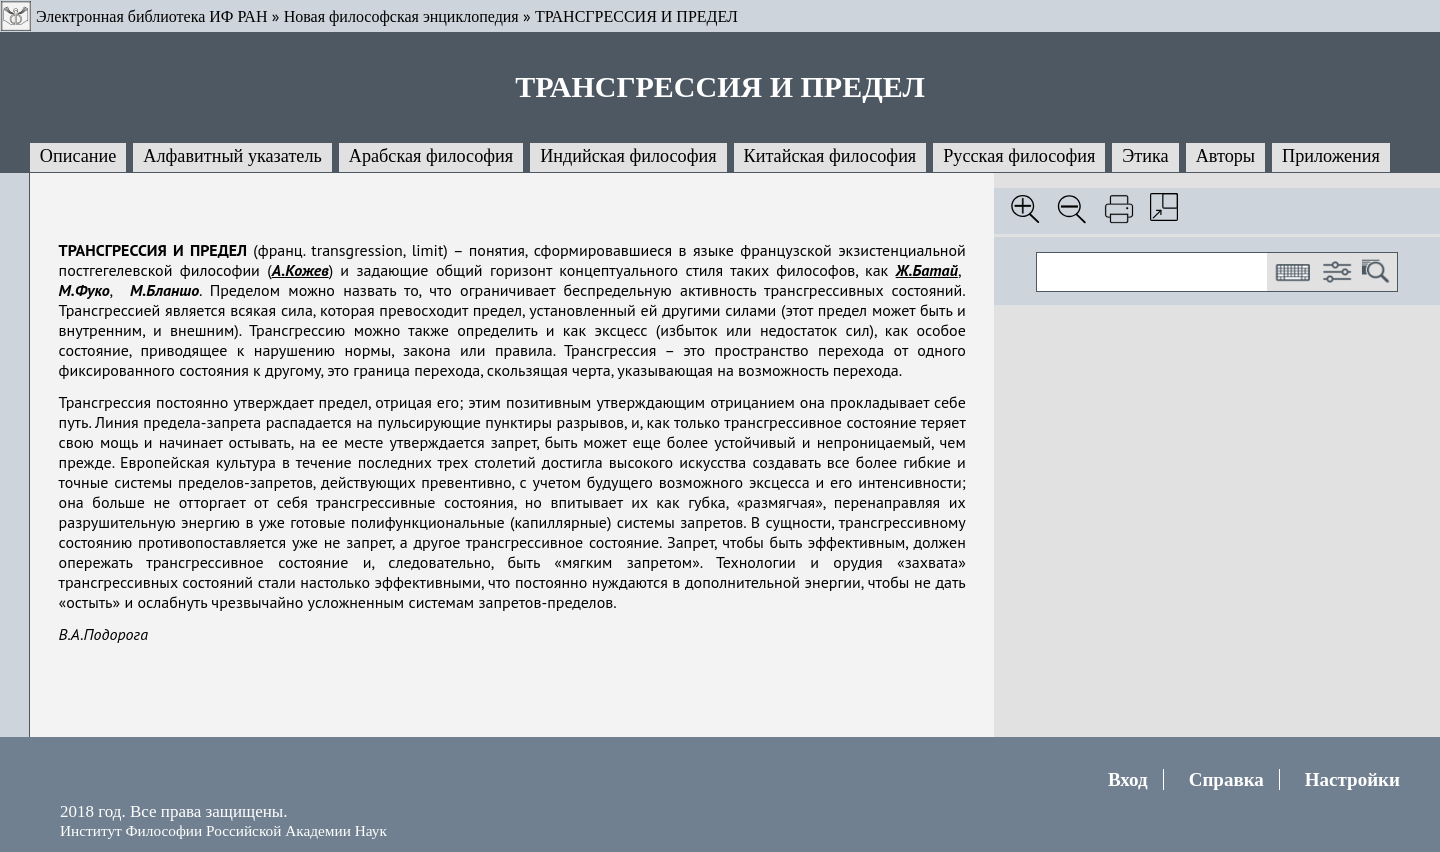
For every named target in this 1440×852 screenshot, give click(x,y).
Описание (78, 156)
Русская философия (1019, 156)
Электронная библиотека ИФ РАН (151, 16)
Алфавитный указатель (232, 156)
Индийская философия (628, 156)
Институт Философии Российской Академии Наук (223, 830)
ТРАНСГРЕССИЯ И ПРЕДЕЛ (636, 16)
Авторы (1225, 156)
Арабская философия (431, 156)
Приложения (1331, 156)
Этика (1145, 156)
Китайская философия (830, 156)
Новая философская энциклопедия (401, 16)
